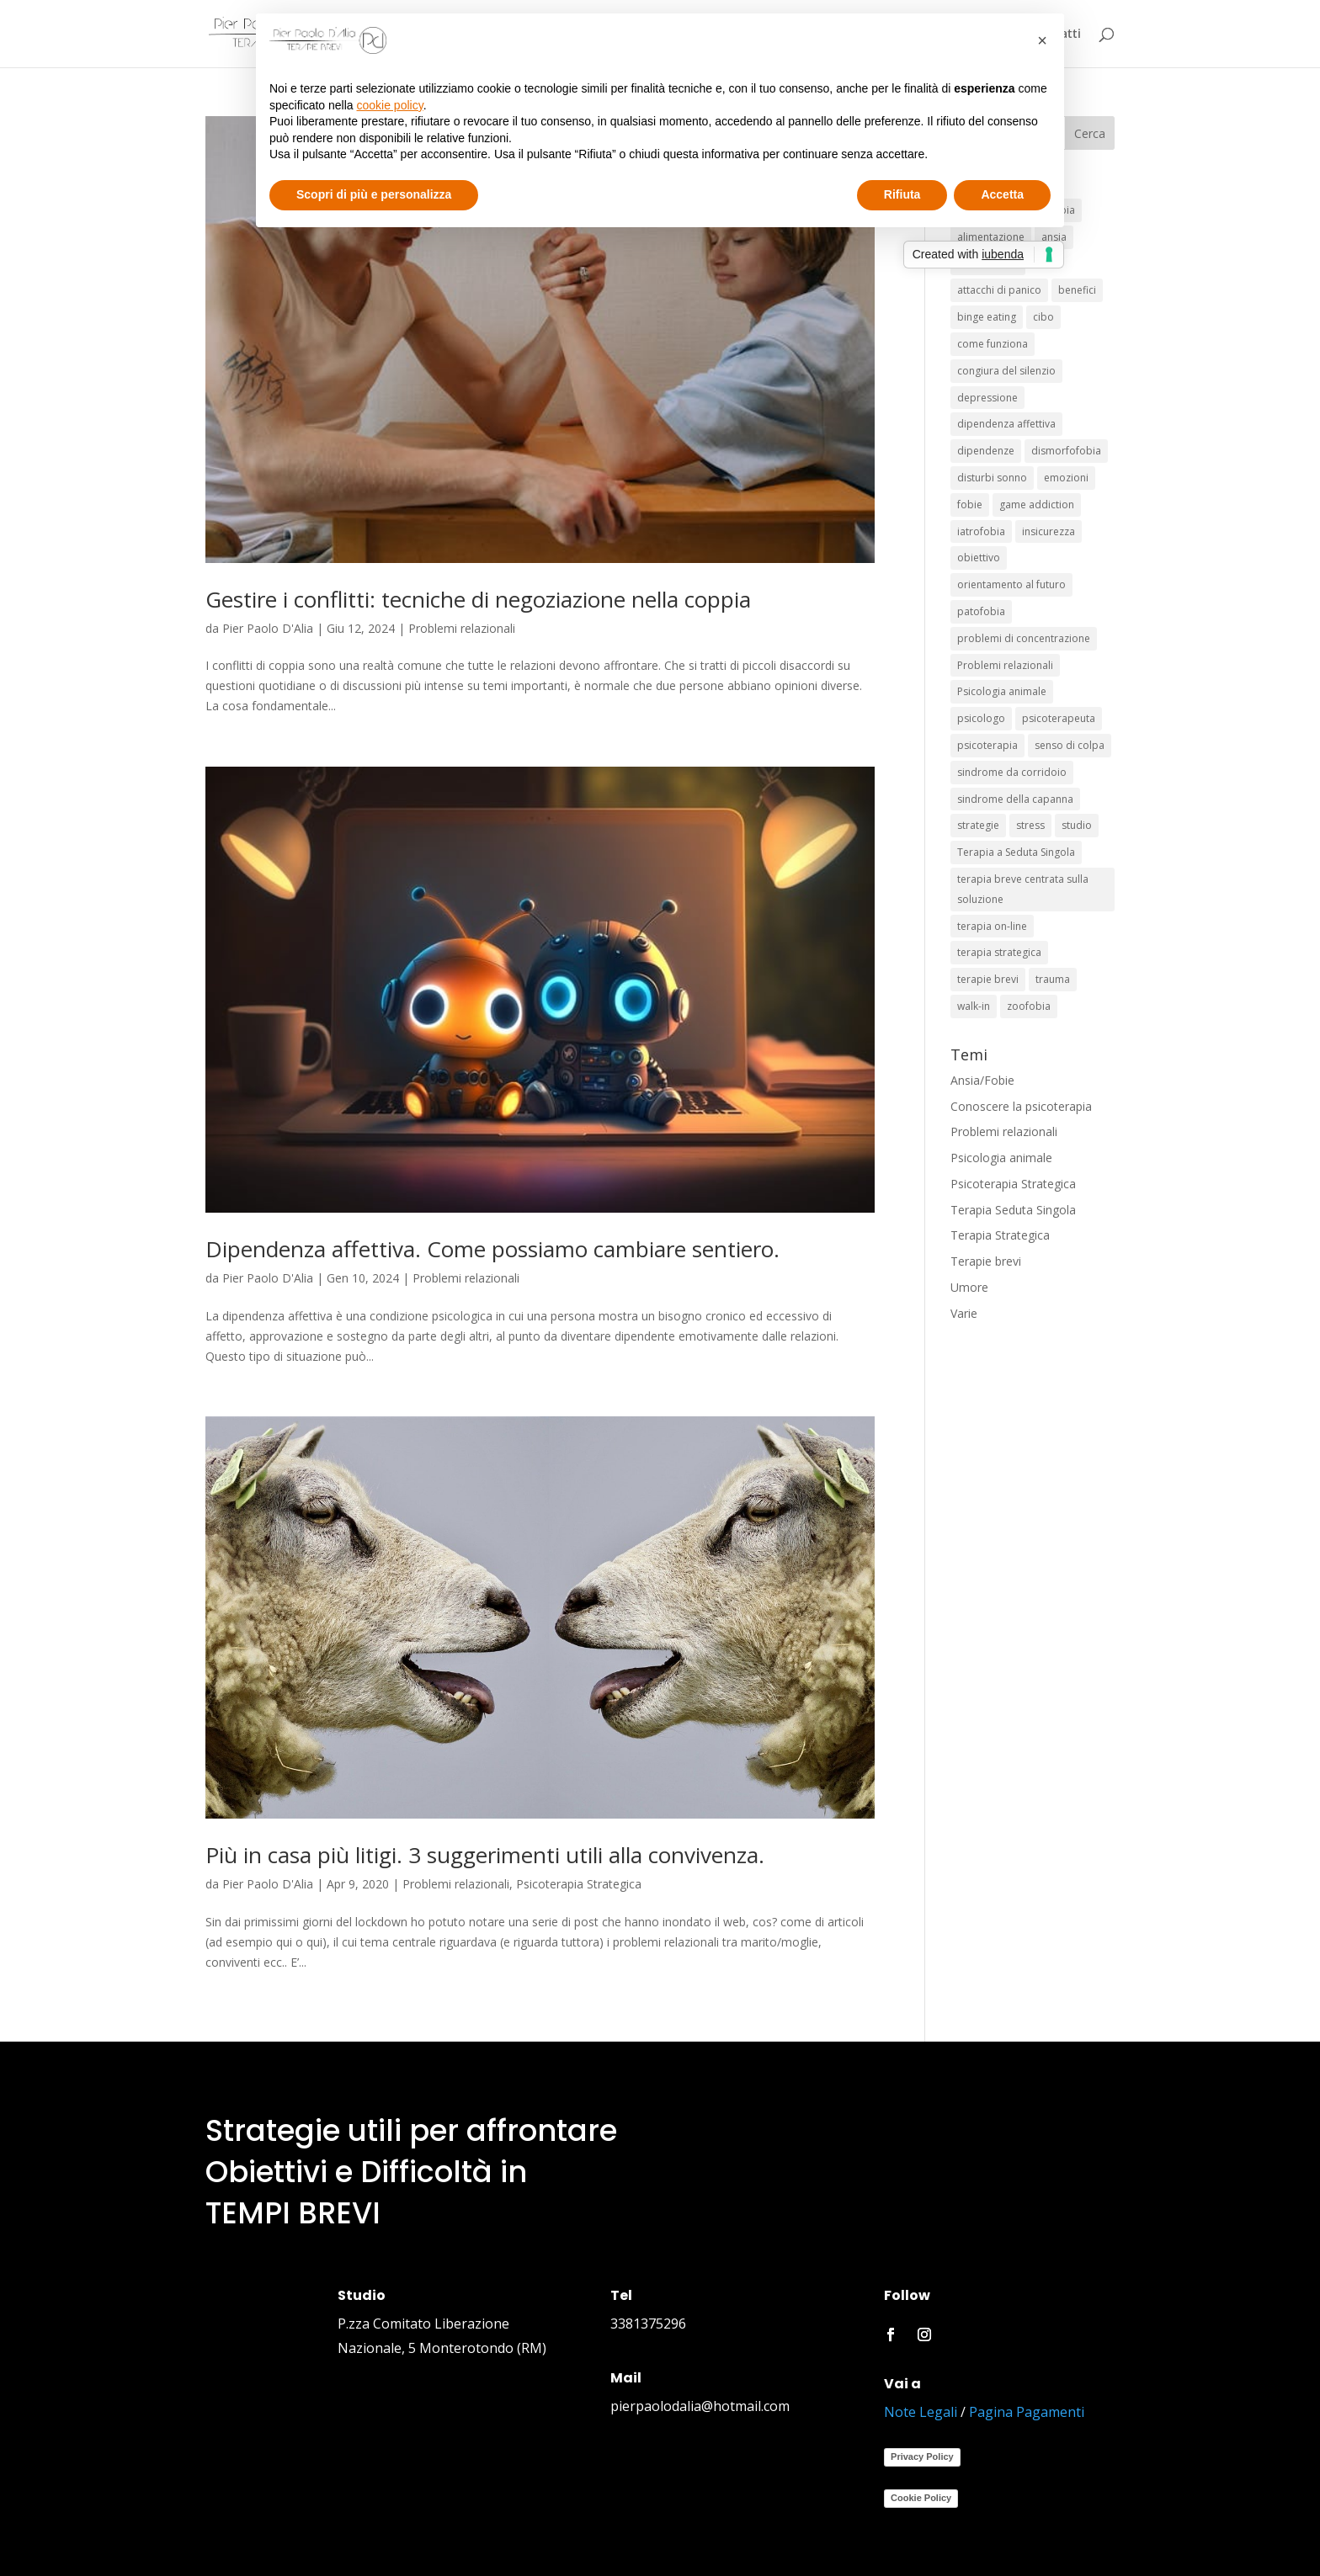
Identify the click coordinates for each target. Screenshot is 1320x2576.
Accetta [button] (1002, 194)
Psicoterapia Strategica (578, 1884)
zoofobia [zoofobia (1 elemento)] (1029, 1006)
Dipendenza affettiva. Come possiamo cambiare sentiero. (492, 1249)
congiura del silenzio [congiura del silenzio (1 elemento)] (1006, 371)
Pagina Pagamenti (1026, 2412)
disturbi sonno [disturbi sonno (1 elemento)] (992, 477)
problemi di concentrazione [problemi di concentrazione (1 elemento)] (1023, 638)
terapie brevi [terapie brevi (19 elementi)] (988, 979)
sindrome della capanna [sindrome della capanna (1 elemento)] (1015, 799)
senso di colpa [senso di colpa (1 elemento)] (1069, 745)
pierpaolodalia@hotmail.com (700, 2406)
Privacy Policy (922, 2456)
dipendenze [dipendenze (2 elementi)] (985, 450)
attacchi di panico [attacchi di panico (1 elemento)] (999, 290)
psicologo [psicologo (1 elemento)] (981, 718)
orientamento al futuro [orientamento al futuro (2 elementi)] (1011, 584)
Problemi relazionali (461, 628)
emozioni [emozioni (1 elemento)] (1066, 477)
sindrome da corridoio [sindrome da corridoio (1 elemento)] (1012, 772)
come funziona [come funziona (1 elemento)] (992, 344)
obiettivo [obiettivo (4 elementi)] (978, 557)
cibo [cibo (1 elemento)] (1043, 317)
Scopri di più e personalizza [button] (373, 194)
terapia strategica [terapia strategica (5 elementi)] (999, 952)
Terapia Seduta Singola (1013, 1210)
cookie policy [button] (390, 105)
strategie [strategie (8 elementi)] (978, 825)
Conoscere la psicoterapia (1021, 1106)
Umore (969, 1287)
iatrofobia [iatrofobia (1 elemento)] (981, 531)
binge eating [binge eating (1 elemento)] (986, 317)
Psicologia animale (1001, 1158)
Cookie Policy (921, 2498)
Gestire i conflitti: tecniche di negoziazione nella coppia (478, 599)
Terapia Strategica (1000, 1235)
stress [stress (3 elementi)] (1030, 825)
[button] (1042, 40)
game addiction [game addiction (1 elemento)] (1036, 504)
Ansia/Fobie (982, 1080)
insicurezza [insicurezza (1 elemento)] (1048, 531)
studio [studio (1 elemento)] (1077, 825)
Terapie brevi (985, 1261)
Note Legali (920, 2412)
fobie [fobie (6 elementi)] (969, 504)
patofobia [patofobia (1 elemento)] (981, 611)
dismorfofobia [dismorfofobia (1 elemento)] (1066, 450)
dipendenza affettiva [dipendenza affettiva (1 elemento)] (1006, 424)
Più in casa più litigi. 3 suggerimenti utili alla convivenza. (484, 1855)
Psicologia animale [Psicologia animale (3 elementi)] (1001, 691)
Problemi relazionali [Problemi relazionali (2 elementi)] (1005, 665)
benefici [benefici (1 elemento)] (1077, 290)
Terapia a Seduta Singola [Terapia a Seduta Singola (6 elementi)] (1016, 852)
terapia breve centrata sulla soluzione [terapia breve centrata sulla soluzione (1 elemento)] (1022, 889)
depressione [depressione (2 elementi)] (987, 397)
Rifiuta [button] (902, 194)
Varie (963, 1313)
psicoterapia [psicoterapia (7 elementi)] (987, 745)
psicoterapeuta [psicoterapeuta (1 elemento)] (1058, 718)
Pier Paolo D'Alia (267, 628)
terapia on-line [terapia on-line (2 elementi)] (992, 926)
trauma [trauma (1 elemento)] (1052, 979)
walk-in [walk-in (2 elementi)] (973, 1006)
